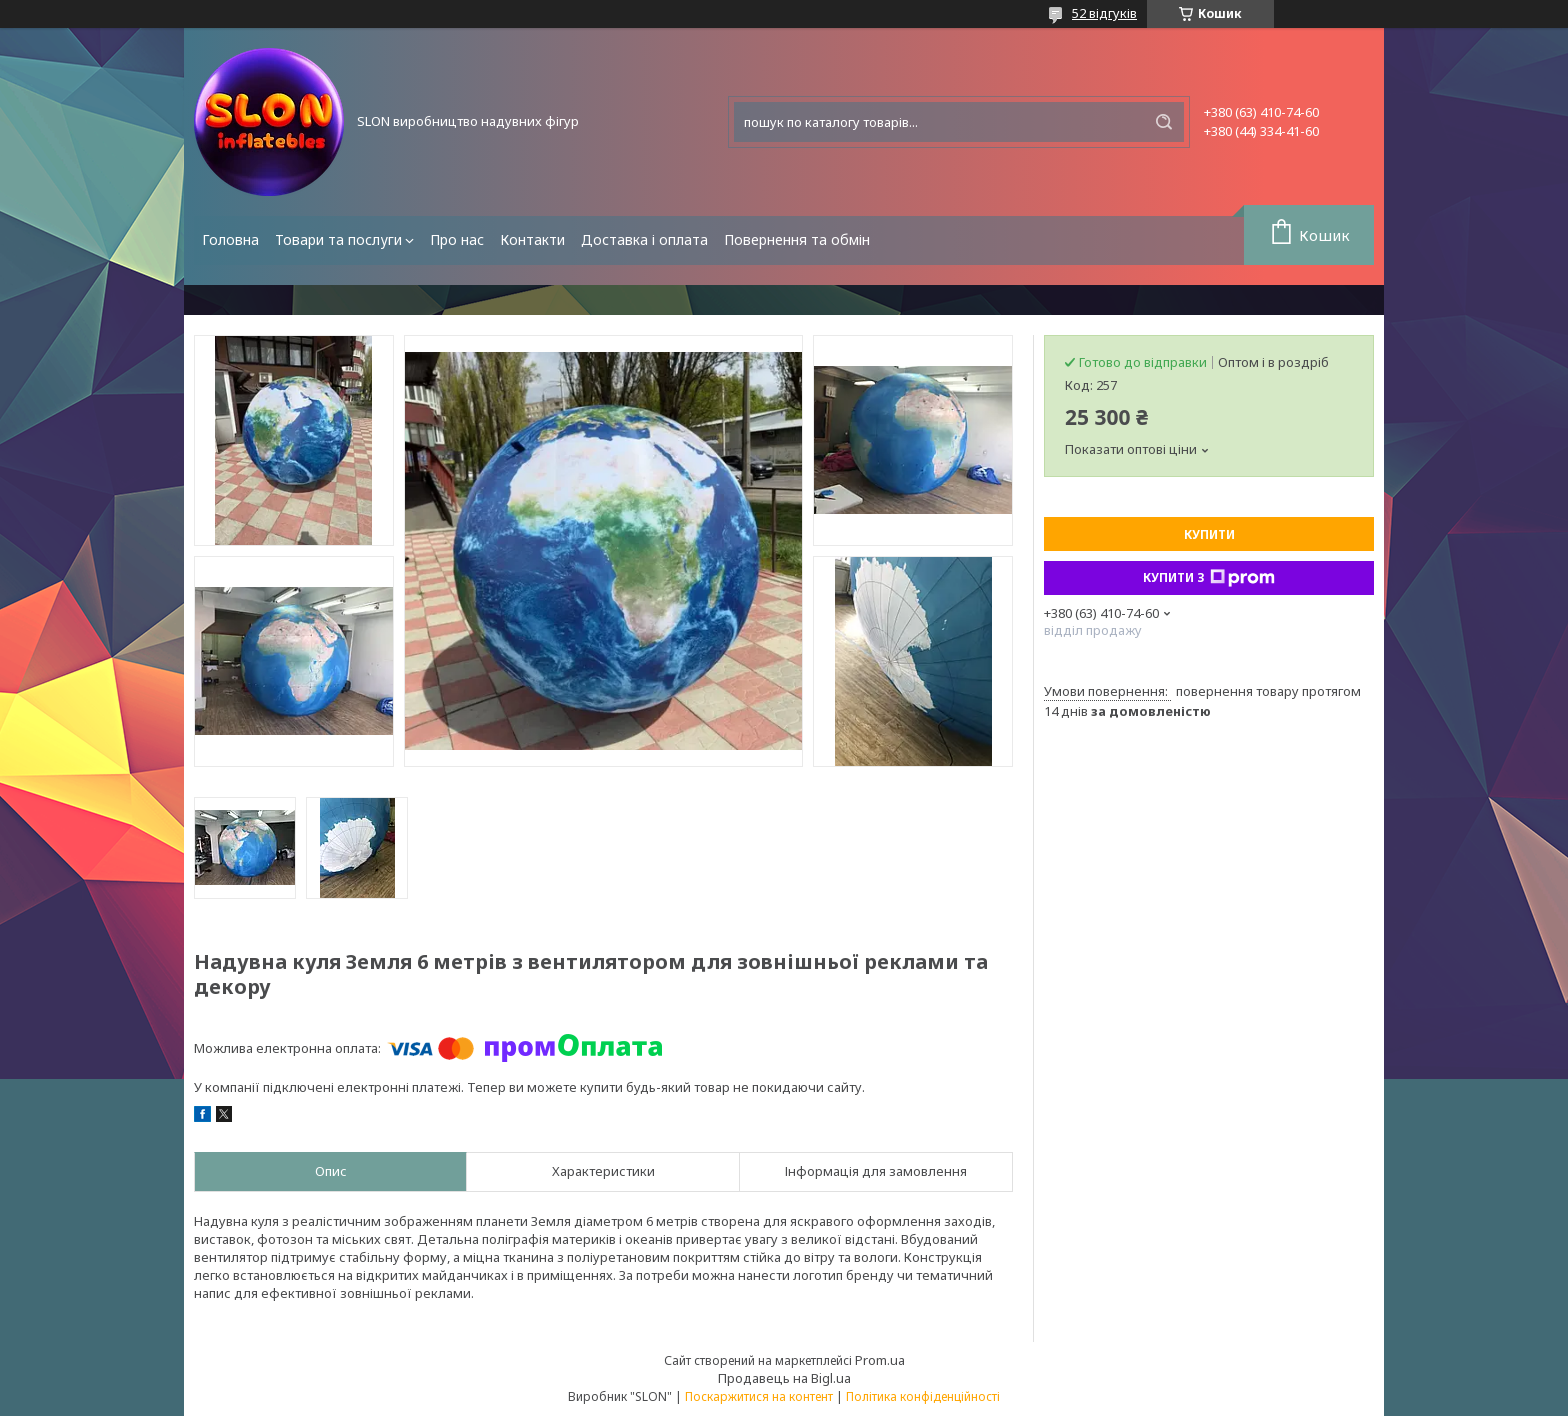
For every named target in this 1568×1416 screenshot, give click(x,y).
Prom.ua (880, 1360)
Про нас (457, 239)
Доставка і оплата (644, 239)
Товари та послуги (338, 239)
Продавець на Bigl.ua (784, 1378)
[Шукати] (1164, 122)
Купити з (1209, 578)
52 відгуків (1104, 13)
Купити (1209, 534)
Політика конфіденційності (923, 1396)
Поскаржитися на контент (759, 1396)
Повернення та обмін (797, 239)
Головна (230, 239)
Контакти (532, 239)
